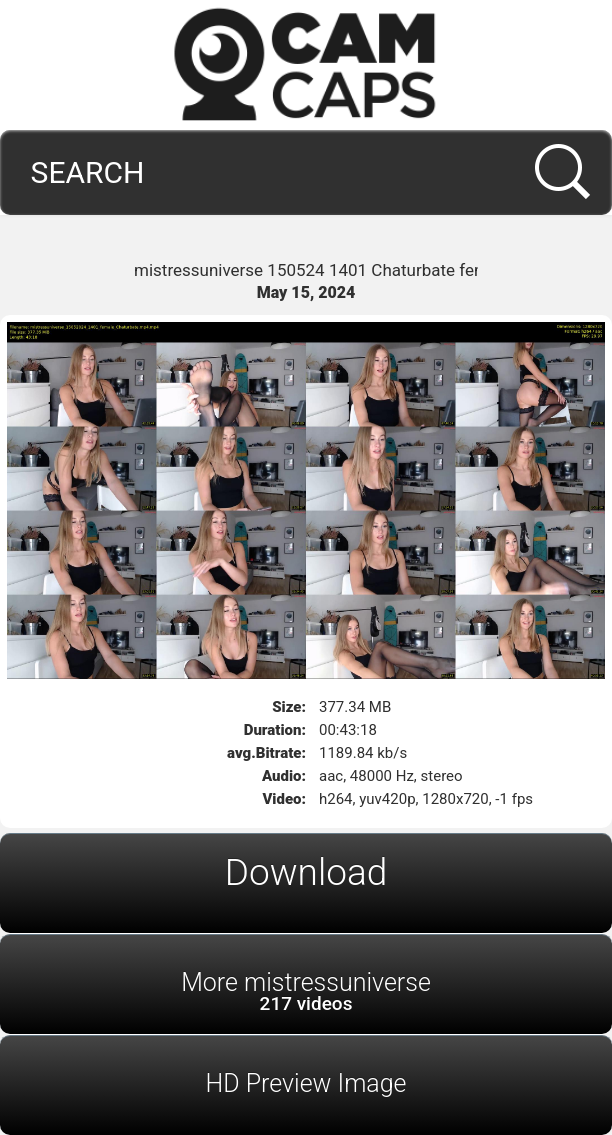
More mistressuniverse (306, 991)
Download (306, 872)
